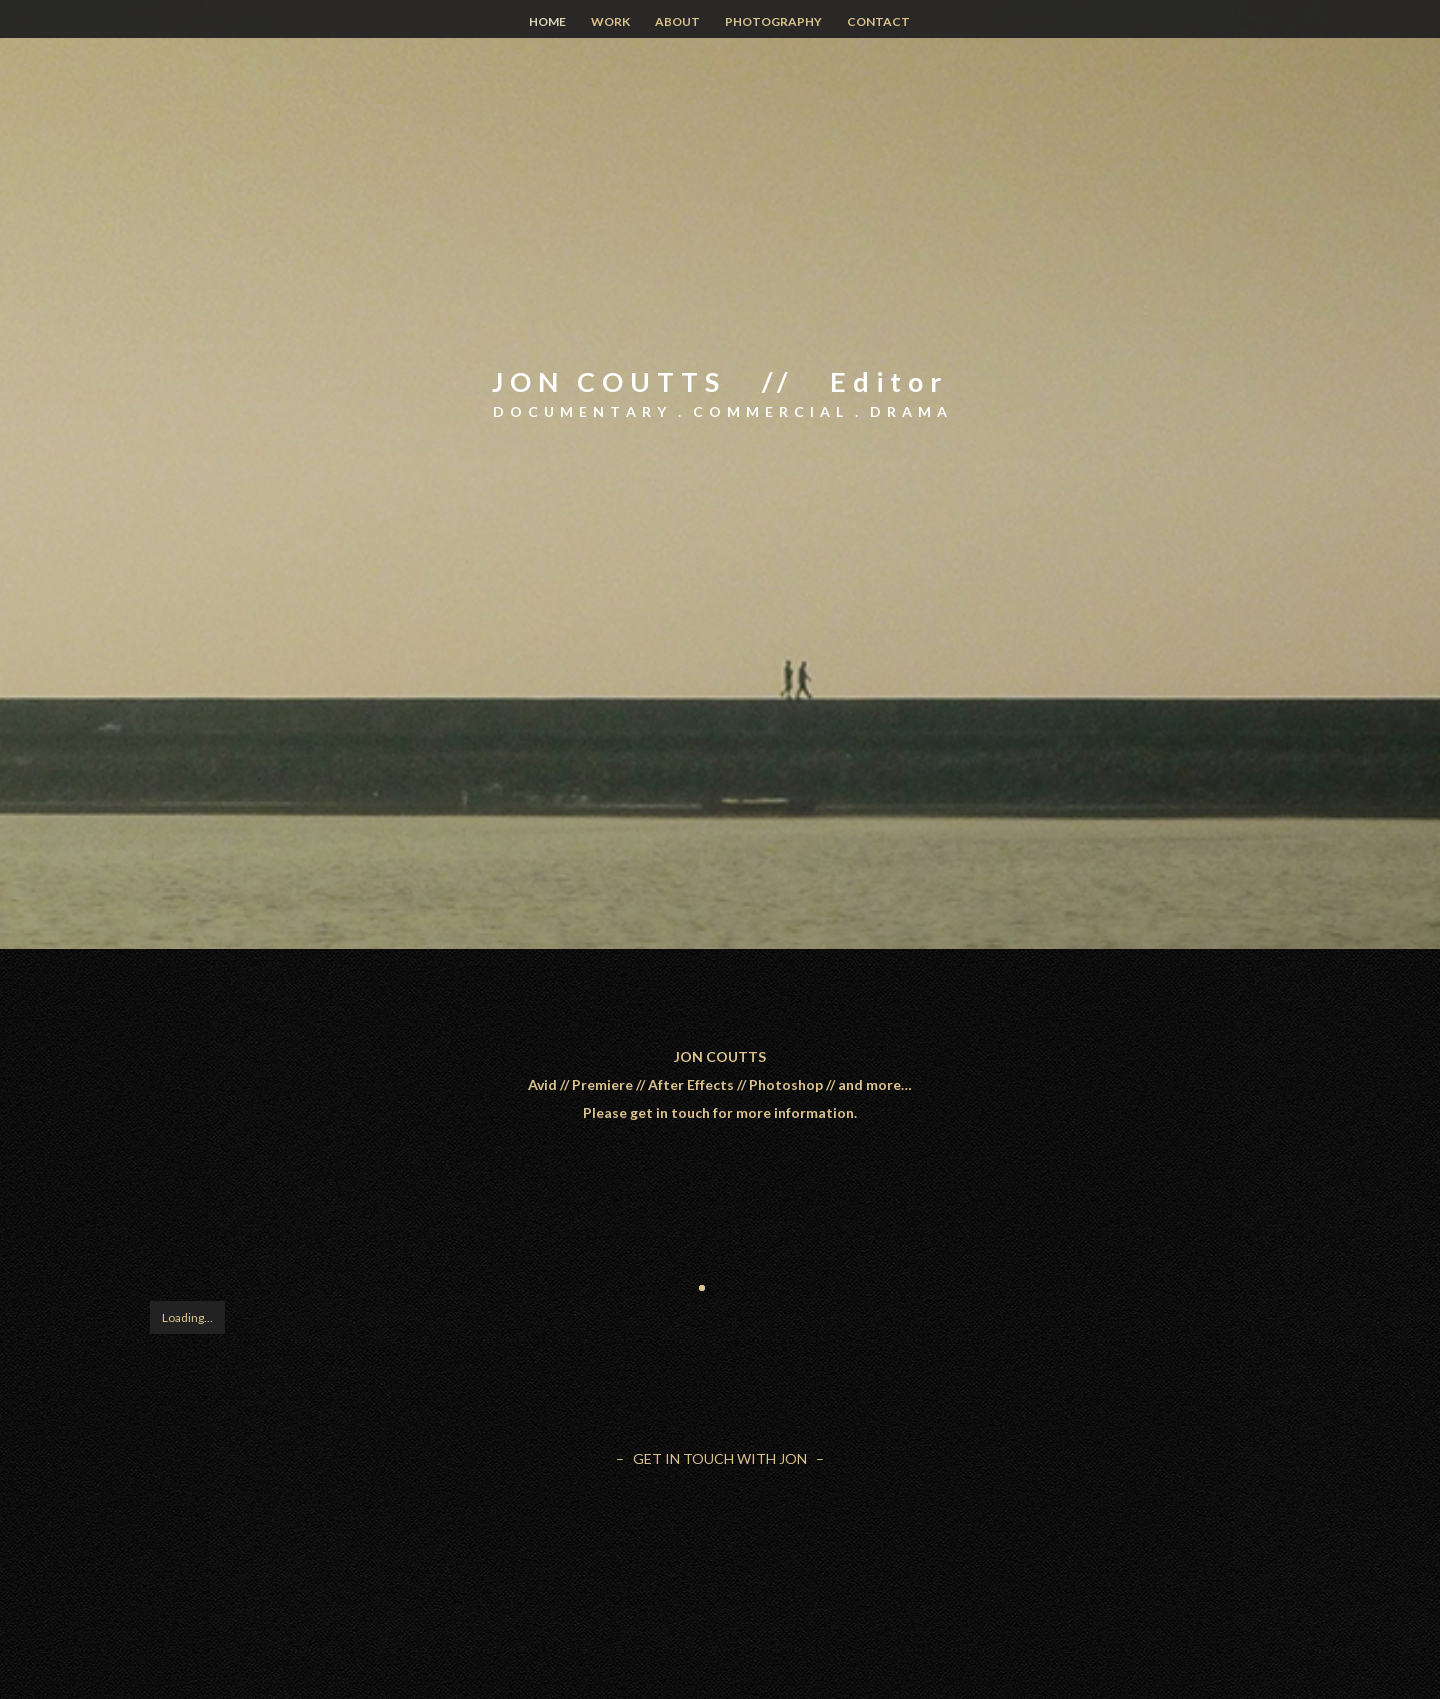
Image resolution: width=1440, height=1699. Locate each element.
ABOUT (677, 22)
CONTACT (878, 22)
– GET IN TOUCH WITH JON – (720, 1458)
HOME (547, 22)
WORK (610, 22)
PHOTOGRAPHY (773, 22)
